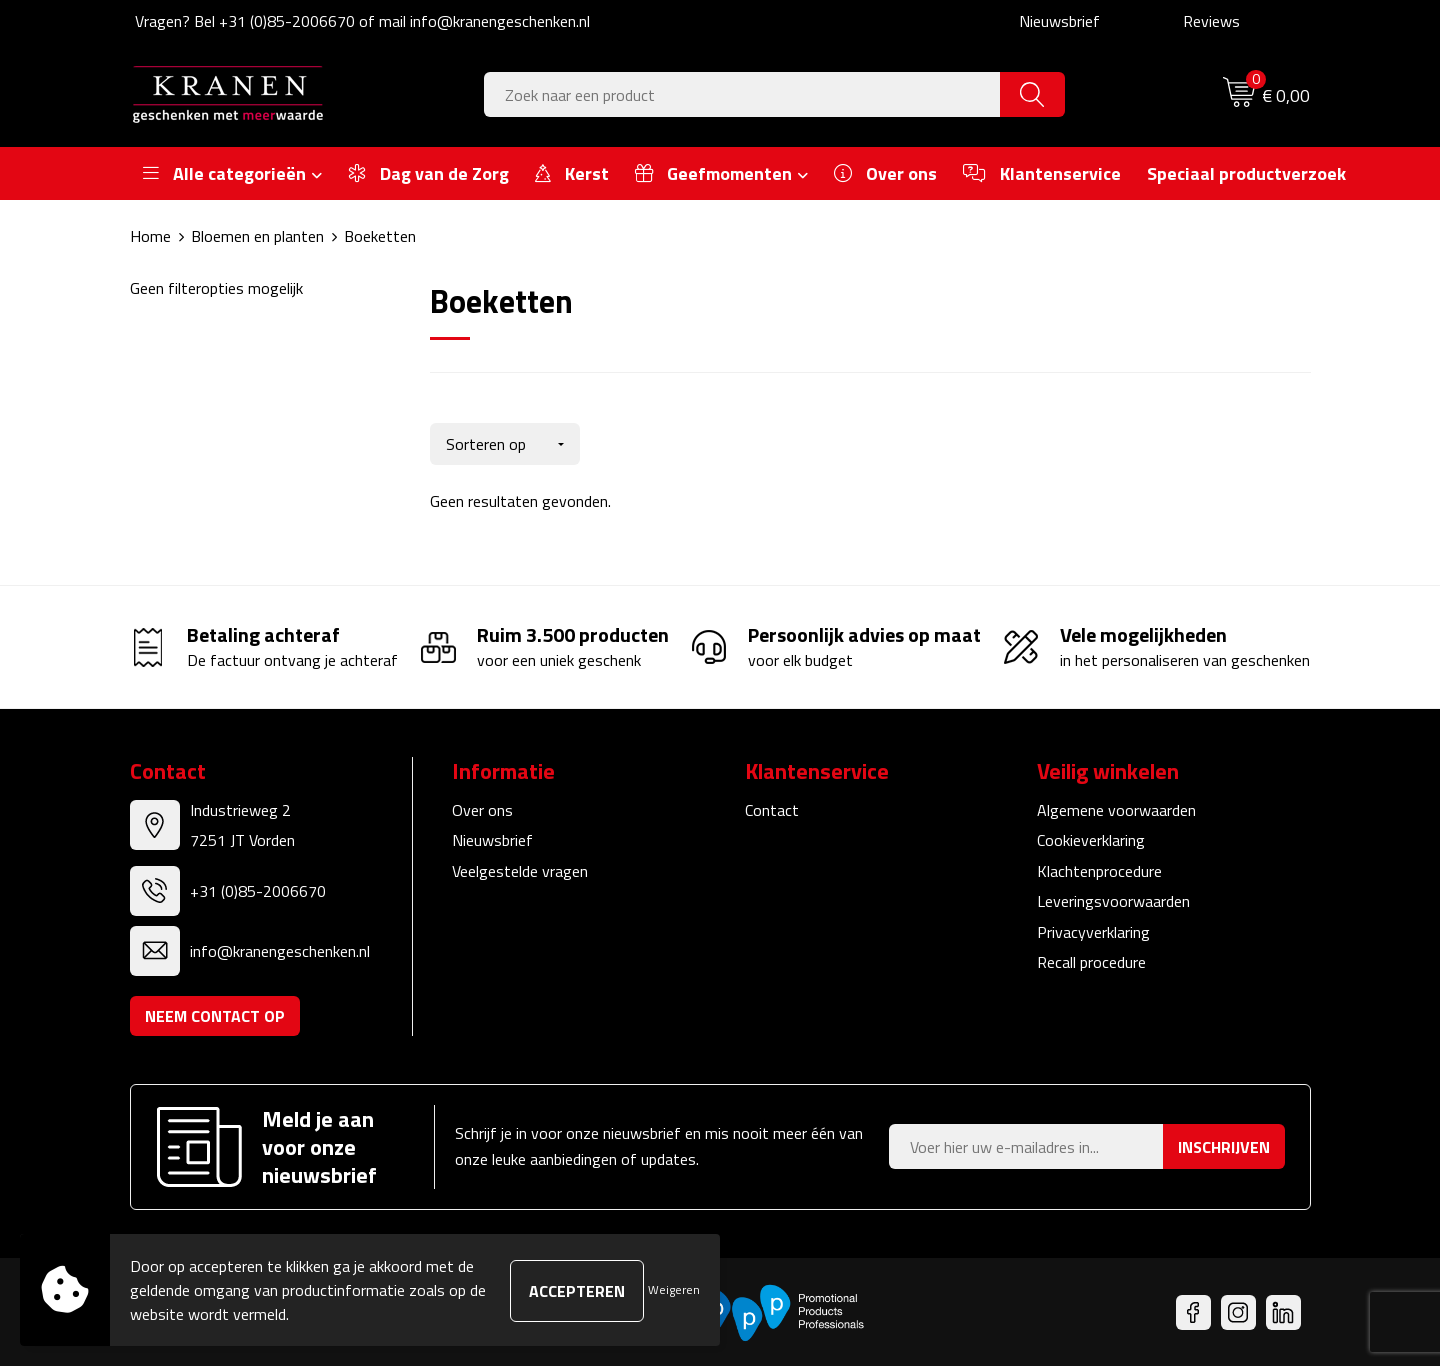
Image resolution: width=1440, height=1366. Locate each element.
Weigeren (674, 1289)
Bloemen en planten (257, 236)
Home (150, 236)
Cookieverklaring (1091, 838)
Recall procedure (1091, 960)
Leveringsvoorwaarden (1113, 899)
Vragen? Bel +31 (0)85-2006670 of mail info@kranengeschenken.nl (362, 21)
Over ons (482, 808)
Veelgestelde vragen (520, 869)
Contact (772, 808)
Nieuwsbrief (1059, 21)
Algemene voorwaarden (1116, 808)
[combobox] (742, 94)
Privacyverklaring (1093, 930)
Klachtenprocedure (1099, 869)
